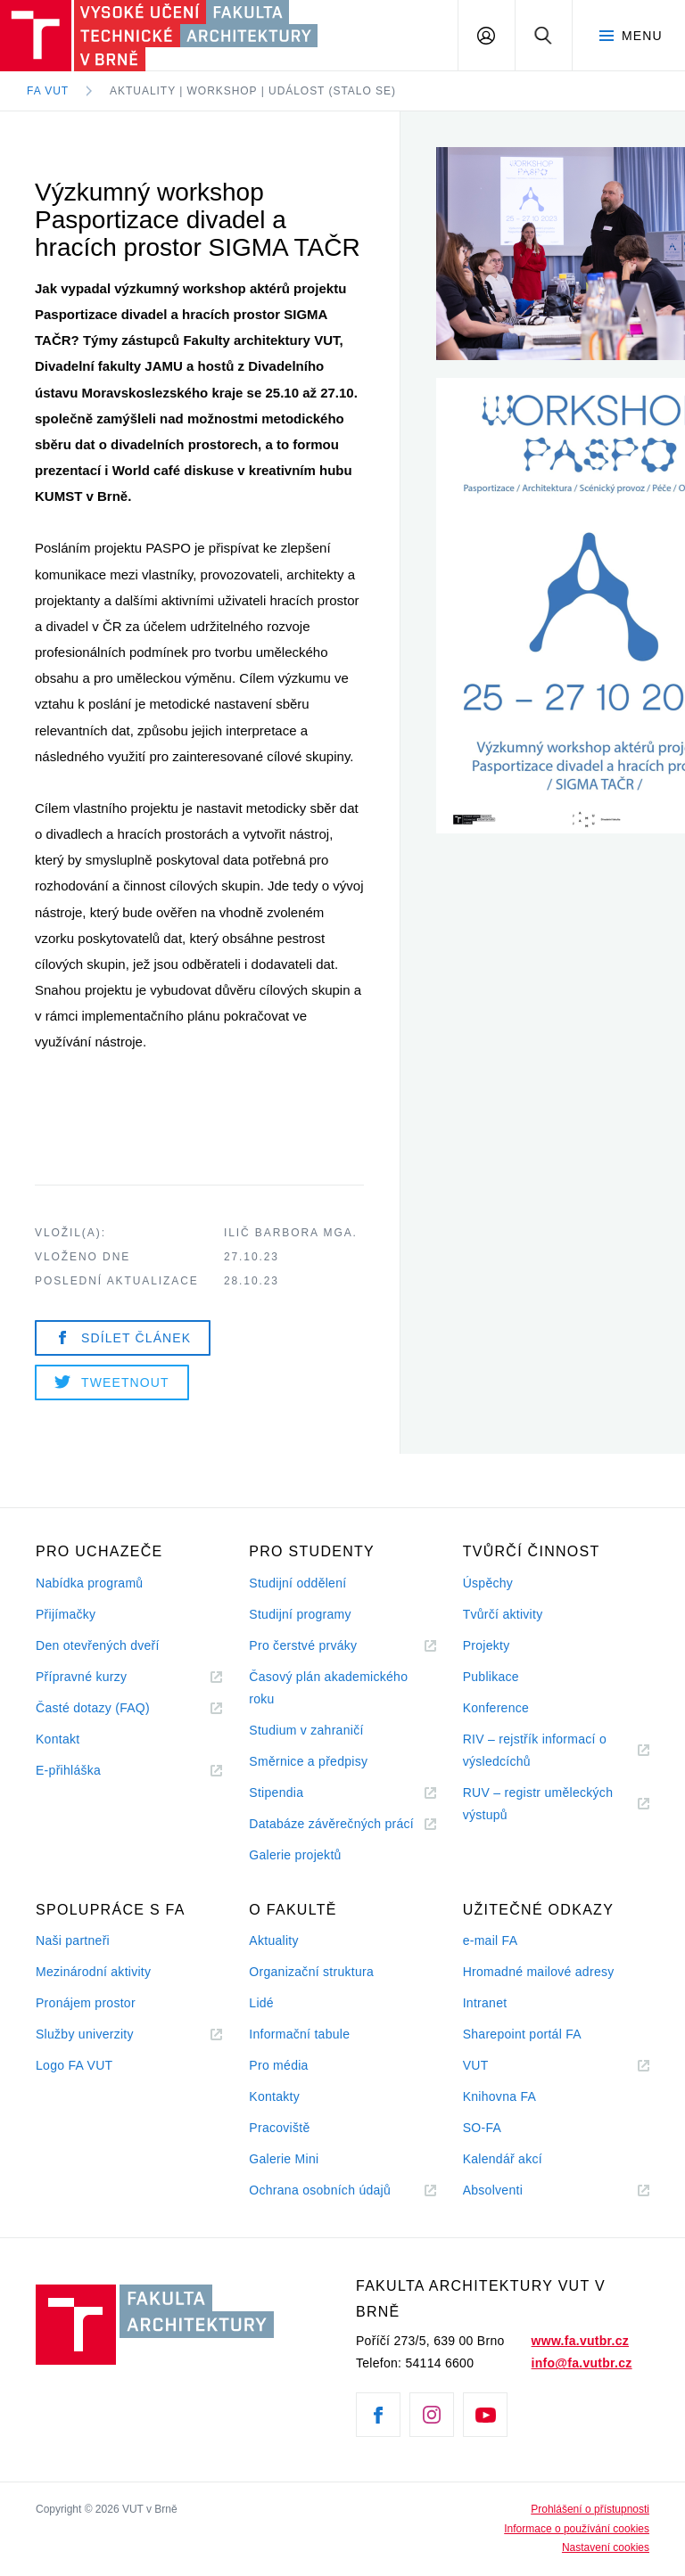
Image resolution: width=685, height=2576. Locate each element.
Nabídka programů (89, 1583)
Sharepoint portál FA (522, 2034)
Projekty (486, 1645)
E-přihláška (68, 1770)
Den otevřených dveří (98, 1645)
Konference (496, 1708)
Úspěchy (488, 1583)
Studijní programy (300, 1614)
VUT (497, 2066)
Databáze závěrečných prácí (331, 1824)
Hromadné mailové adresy (539, 1972)
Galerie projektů (295, 1855)
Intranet (485, 2003)
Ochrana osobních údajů (320, 2190)
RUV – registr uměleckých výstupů (538, 1803)
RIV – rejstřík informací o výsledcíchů (535, 1750)
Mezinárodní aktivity (93, 1972)
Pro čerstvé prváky (303, 1645)
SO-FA (482, 2128)
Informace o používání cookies (576, 2529)
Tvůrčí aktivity (503, 1614)
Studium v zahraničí (306, 1730)
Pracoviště (279, 2128)
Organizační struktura (311, 1972)
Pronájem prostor (86, 2003)
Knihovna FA (499, 2096)
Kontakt (57, 1739)
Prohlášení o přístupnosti (590, 2509)
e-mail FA (490, 1940)
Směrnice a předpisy (308, 1761)
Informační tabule (299, 2034)
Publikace (491, 1676)
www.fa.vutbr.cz (580, 2341)
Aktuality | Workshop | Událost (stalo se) (253, 91)
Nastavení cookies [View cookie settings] (605, 2547)
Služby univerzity (85, 2034)
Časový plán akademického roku (328, 1687)
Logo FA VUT (74, 2065)
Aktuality (273, 1940)
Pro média (278, 2065)
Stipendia (276, 1792)
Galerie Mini (283, 2159)
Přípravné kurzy (81, 1676)
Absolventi (514, 2190)
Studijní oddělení (297, 1583)
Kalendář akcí (502, 2159)
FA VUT (48, 91)
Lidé (261, 2003)
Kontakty (274, 2096)
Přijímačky (65, 1614)
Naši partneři (73, 1940)
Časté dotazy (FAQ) (93, 1708)
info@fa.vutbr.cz (582, 2363)
